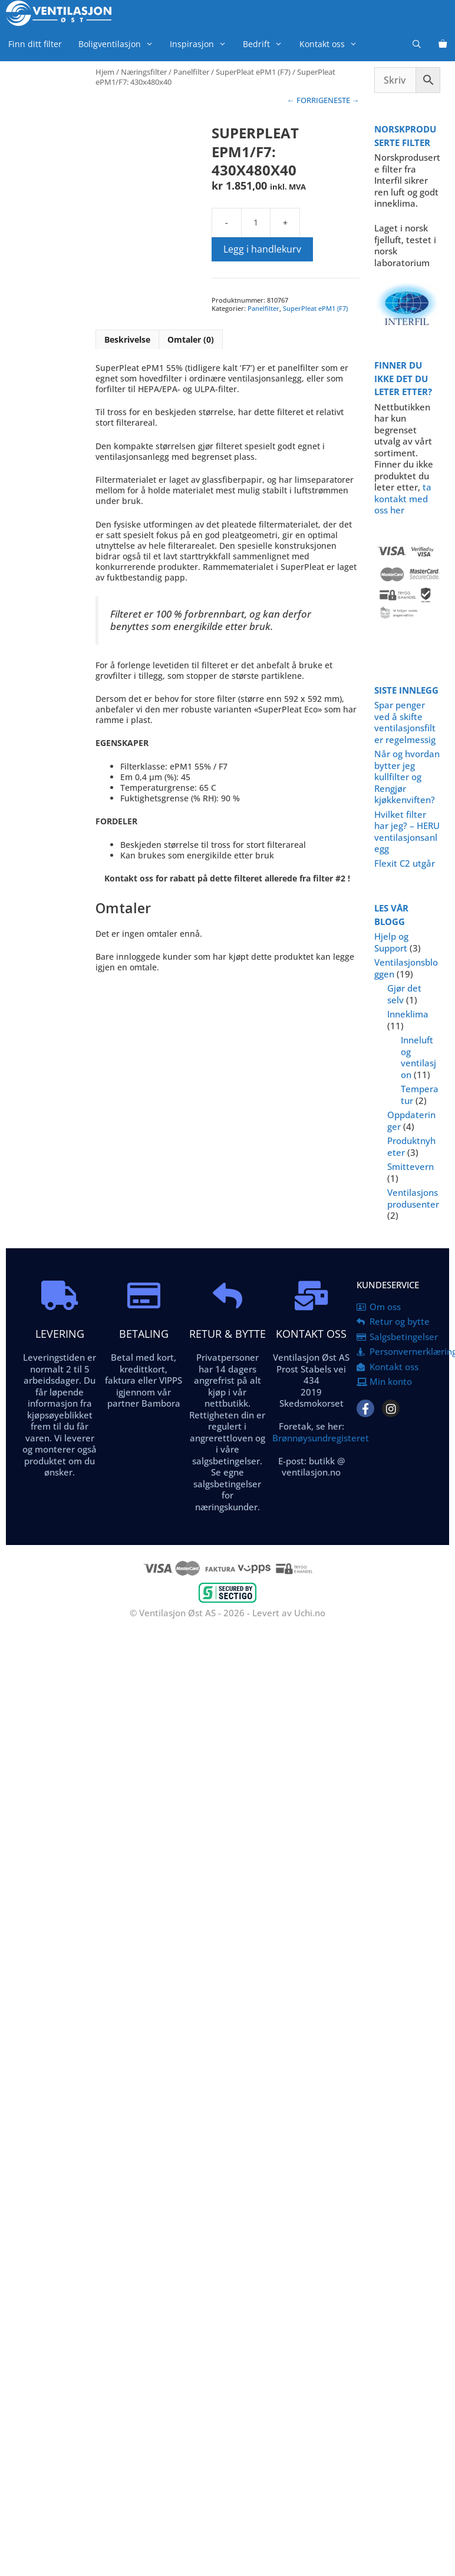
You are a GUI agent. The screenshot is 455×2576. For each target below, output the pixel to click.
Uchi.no (309, 1613)
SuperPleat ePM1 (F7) (253, 72)
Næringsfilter (144, 72)
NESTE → (344, 100)
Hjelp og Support (391, 942)
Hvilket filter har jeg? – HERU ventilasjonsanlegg (407, 831)
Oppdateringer (411, 1120)
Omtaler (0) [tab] (190, 339)
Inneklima (407, 1014)
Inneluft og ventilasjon (418, 1057)
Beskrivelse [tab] (127, 339)
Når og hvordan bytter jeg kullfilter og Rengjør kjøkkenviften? (407, 776)
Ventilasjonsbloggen (406, 968)
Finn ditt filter (35, 43)
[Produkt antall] (256, 222)
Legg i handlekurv (262, 249)
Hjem (104, 72)
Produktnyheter (411, 1146)
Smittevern (410, 1166)
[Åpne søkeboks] (416, 43)
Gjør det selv (404, 994)
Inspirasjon (202, 43)
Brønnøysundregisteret (320, 1438)
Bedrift (267, 43)
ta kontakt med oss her (402, 498)
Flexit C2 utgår (404, 863)
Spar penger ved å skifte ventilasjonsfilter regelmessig (405, 722)
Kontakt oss (332, 43)
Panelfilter (191, 72)
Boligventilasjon (119, 43)
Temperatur (419, 1094)
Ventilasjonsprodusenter (413, 1198)
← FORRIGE (307, 100)
